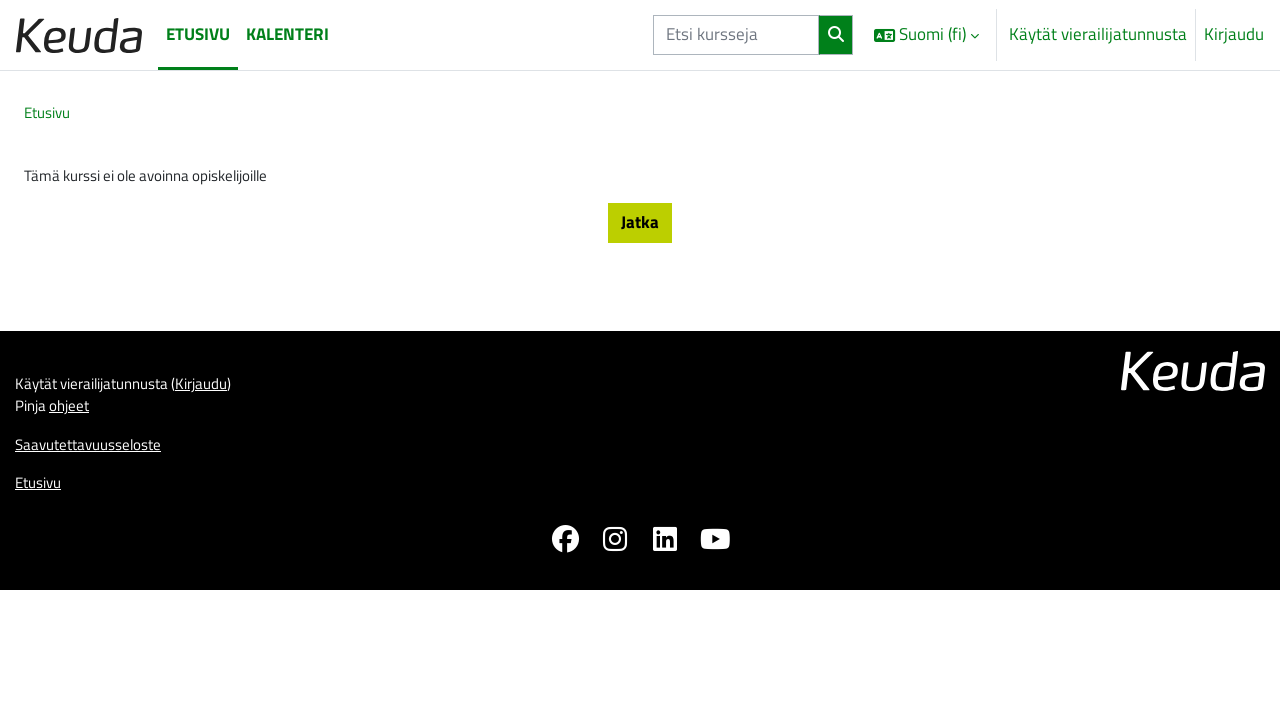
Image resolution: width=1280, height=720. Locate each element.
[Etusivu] (79, 34)
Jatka (640, 229)
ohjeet (78, 421)
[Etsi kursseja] (736, 35)
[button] (926, 35)
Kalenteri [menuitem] (287, 34)
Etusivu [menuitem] (198, 34)
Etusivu (50, 114)
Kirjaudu (1234, 34)
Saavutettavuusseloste (98, 462)
